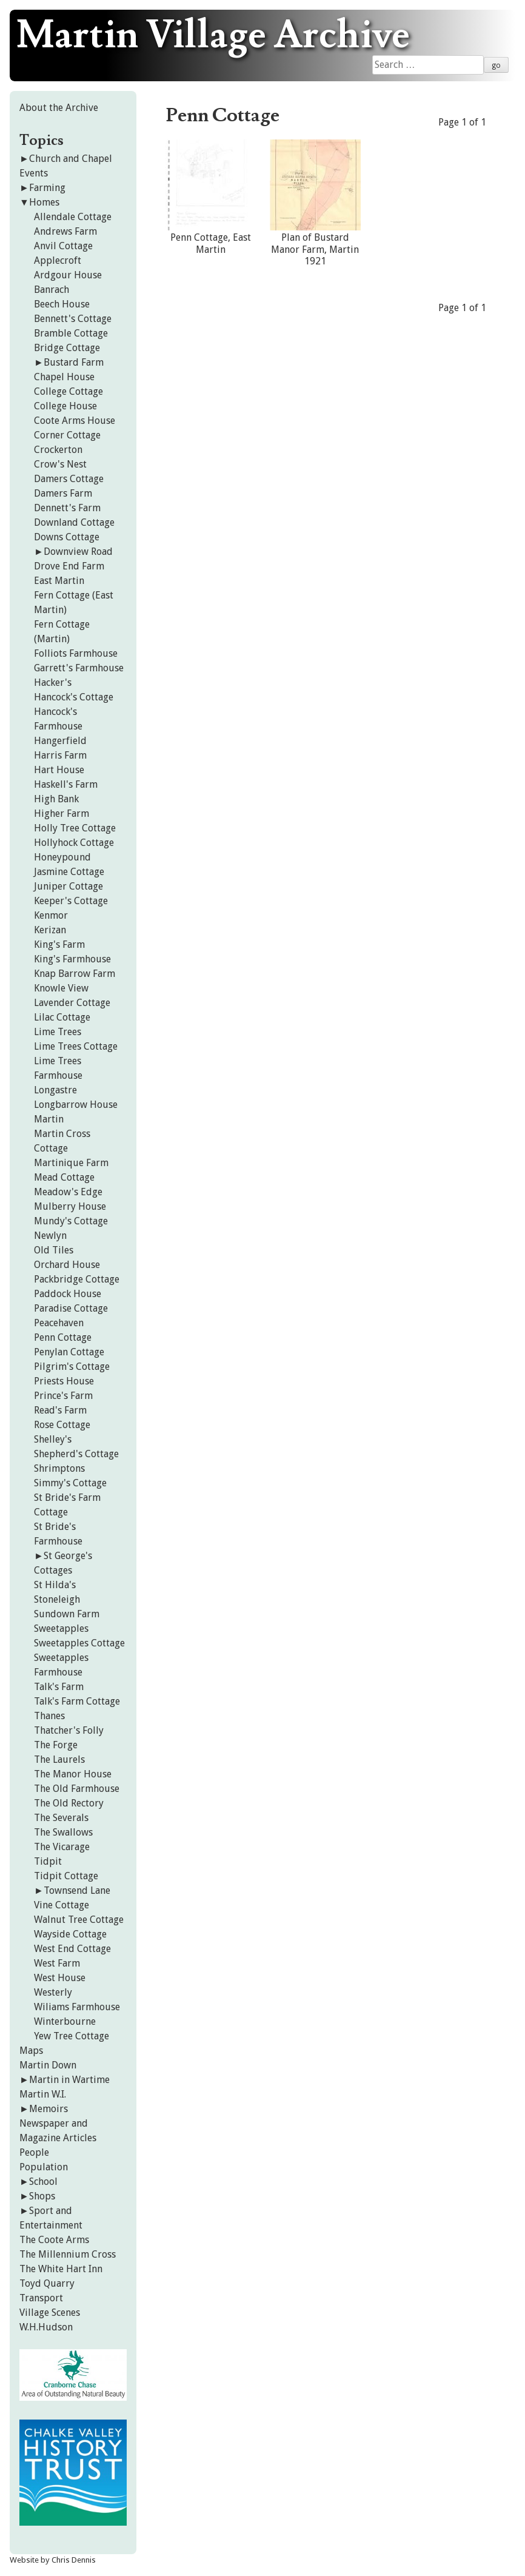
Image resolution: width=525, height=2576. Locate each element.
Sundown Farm (66, 1614)
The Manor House (73, 1774)
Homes (44, 202)
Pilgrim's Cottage (72, 1366)
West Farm (57, 1963)
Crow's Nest (60, 464)
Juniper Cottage (68, 886)
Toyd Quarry (47, 2283)
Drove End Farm (69, 566)
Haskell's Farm (66, 784)
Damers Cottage (69, 479)
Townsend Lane (77, 1890)
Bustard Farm (74, 362)
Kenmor (51, 915)
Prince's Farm (63, 1395)
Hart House (59, 770)
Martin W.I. (42, 2094)
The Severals (61, 1817)
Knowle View (61, 988)
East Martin (59, 580)
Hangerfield (60, 740)
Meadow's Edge (68, 1192)
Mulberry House (70, 1206)
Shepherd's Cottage (76, 1454)
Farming (47, 187)
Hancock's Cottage (73, 697)
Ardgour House (68, 275)
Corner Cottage (67, 435)
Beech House (62, 304)
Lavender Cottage (72, 1002)
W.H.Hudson (46, 2327)
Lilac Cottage (62, 1017)
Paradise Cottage (71, 1308)
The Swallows (63, 1832)
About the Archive (58, 107)
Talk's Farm (59, 1686)
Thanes (49, 1716)
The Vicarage (62, 1847)
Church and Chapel (70, 158)
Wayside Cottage (70, 1934)
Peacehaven (59, 1323)
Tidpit (48, 1861)
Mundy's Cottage (71, 1221)
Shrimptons (59, 1468)
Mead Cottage (64, 1177)
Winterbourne (65, 2021)
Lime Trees (57, 1032)
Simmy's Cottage (70, 1483)
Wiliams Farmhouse (77, 2007)
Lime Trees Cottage (76, 1046)
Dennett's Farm (67, 508)
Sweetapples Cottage (79, 1643)
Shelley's (53, 1439)
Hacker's (53, 682)
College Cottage (68, 391)
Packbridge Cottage (76, 1279)
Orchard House (67, 1264)
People (34, 2152)
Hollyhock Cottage (74, 842)
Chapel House (64, 377)
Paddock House (67, 1294)
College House (65, 406)
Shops (42, 2196)
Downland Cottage (74, 522)
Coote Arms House (74, 420)
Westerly (53, 1992)
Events (33, 173)
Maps (31, 2050)
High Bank (56, 799)
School (43, 2181)
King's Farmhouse (72, 959)
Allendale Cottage (73, 217)
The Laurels (59, 1759)
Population (43, 2167)
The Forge (56, 1745)
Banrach (51, 289)
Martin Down (47, 2065)
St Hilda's (55, 1585)
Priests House (64, 1381)
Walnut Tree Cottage (79, 1919)
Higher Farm (61, 813)
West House (59, 1978)
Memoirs (48, 2109)
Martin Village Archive (213, 35)
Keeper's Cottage (71, 901)
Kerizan (50, 930)
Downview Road (78, 551)
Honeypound (62, 857)
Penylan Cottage (69, 1352)
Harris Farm (60, 755)
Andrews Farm (65, 231)
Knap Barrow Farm (74, 973)
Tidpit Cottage (66, 1876)
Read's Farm (60, 1410)
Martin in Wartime (69, 2079)
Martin (49, 1119)
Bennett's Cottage (73, 318)
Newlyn (50, 1235)
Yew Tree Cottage (71, 2036)
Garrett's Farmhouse (79, 668)
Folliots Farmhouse (76, 653)
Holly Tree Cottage (75, 828)
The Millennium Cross (67, 2254)
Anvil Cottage (63, 246)
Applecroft (57, 260)
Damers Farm (63, 493)
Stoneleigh (57, 1599)
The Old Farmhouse (76, 1788)
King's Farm (59, 944)
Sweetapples (61, 1628)
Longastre (55, 1090)
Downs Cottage (66, 537)
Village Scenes (49, 2312)
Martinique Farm (71, 1163)
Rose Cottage (62, 1425)
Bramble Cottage (71, 333)
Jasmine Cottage (69, 871)
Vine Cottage (61, 1905)
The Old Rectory (69, 1803)
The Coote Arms (54, 2240)
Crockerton (58, 449)
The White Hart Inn (60, 2269)
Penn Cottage (63, 1337)
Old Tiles (53, 1250)
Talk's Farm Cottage (77, 1701)
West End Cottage (72, 1948)
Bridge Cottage (67, 348)
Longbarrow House (76, 1104)
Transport (41, 2298)
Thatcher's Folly (69, 1730)
